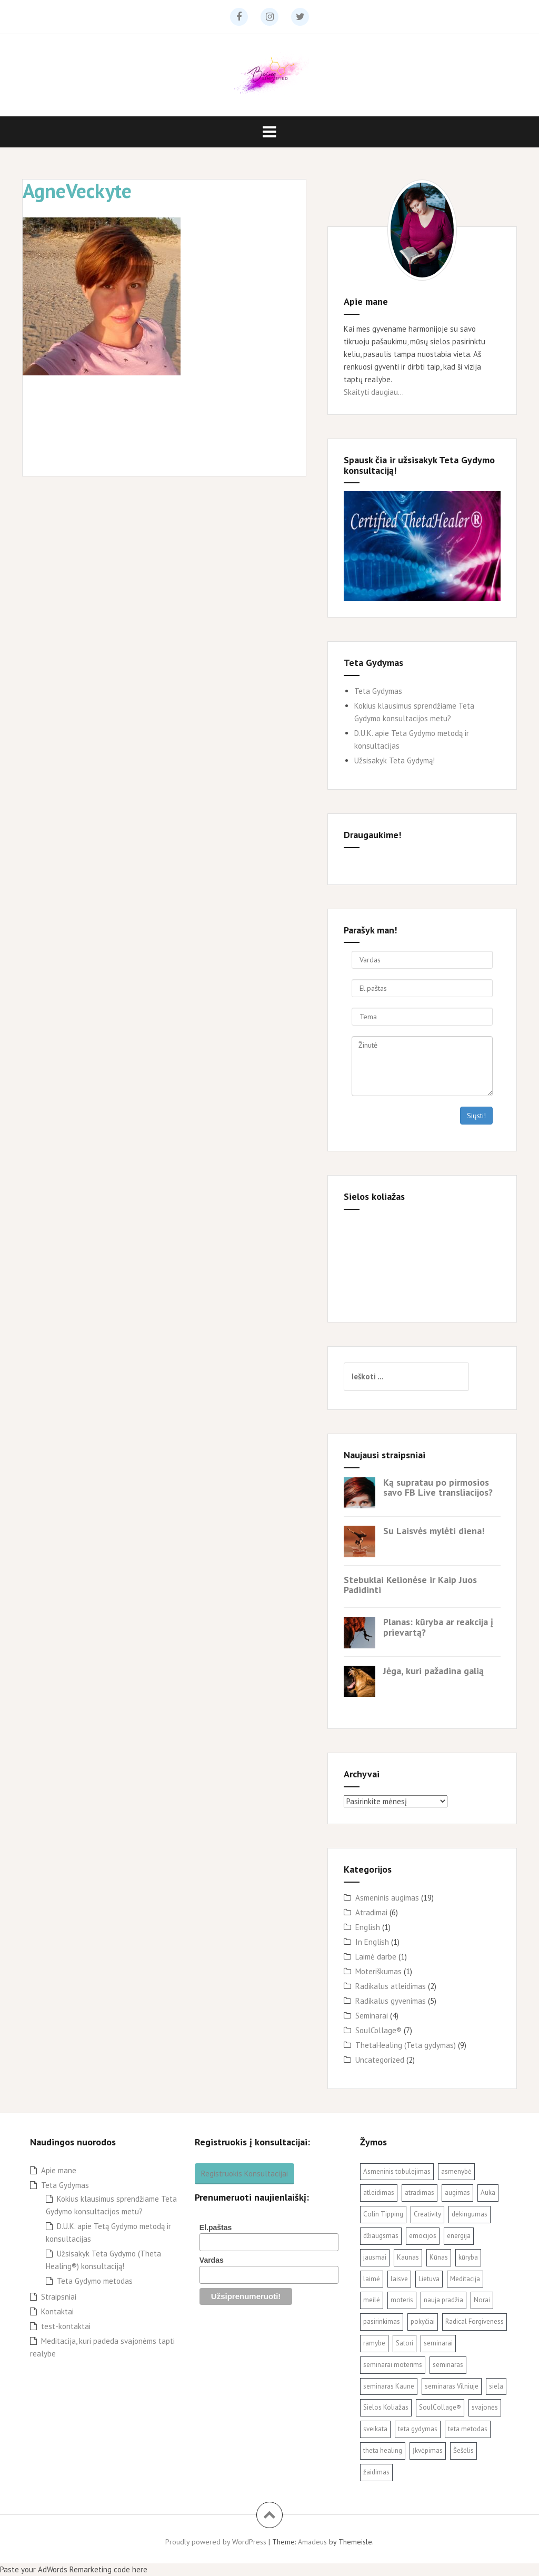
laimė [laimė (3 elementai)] (371, 2278)
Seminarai (371, 2016)
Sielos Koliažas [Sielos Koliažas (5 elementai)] (385, 2407)
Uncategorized (379, 2060)
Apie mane (58, 2170)
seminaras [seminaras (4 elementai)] (448, 2364)
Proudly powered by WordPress (215, 2542)
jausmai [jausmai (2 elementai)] (374, 2257)
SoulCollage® (378, 2030)
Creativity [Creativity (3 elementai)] (427, 2214)
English (367, 1927)
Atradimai (371, 1912)
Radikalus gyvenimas (390, 2001)
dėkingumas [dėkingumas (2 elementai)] (469, 2214)
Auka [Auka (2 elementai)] (488, 2192)
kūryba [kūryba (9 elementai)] (468, 2257)
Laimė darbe (375, 1957)
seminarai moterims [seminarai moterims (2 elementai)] (392, 2364)
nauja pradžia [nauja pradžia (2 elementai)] (443, 2299)
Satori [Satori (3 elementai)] (404, 2343)
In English (372, 1942)
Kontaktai (57, 2311)
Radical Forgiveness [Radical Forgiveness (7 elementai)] (474, 2321)
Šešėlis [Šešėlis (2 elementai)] (463, 2450)
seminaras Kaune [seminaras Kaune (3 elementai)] (388, 2386)
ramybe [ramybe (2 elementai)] (374, 2343)
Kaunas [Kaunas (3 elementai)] (408, 2257)
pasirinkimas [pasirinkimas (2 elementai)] (381, 2321)
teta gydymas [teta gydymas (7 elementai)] (417, 2428)
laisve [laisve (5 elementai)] (399, 2278)
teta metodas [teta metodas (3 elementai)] (467, 2428)
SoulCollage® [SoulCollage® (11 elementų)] (440, 2407)
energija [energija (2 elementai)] (459, 2235)
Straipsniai (58, 2297)
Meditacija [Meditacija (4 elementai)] (465, 2278)
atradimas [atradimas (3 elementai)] (419, 2192)
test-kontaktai (66, 2326)
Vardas (211, 2260)
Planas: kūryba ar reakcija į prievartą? (438, 1627)
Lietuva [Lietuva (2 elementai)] (429, 2278)
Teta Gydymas (378, 691)
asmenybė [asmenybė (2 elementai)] (456, 2171)
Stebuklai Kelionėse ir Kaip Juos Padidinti (410, 1585)
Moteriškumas (378, 1971)
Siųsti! (476, 1115)
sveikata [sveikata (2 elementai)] (375, 2428)
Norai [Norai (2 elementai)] (482, 2299)
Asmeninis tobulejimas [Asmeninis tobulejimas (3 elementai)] (397, 2171)
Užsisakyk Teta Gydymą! (394, 760)
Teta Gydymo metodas (95, 2281)
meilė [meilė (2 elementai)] (371, 2299)
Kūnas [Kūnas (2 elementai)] (439, 2257)
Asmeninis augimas (387, 1898)
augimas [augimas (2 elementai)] (457, 2192)
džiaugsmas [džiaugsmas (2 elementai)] (380, 2235)
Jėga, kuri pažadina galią (433, 1671)
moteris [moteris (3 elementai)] (402, 2299)
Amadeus (312, 2542)
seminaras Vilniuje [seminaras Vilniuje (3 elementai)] (451, 2386)
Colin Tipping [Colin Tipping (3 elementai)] (383, 2214)
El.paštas (215, 2227)
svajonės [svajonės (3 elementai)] (485, 2407)
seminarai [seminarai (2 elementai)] (438, 2343)
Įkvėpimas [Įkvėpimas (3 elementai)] (428, 2450)
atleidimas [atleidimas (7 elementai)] (378, 2192)
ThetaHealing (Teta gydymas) (405, 2045)
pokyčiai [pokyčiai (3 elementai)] (423, 2321)
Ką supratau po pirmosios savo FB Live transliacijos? (438, 1487)
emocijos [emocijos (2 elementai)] (422, 2235)
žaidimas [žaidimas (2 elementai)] (376, 2472)
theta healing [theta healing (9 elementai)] (382, 2450)
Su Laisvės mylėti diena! (433, 1531)
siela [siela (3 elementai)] (496, 2386)
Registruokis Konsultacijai (244, 2174)
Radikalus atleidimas (390, 1986)
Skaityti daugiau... (374, 392)
